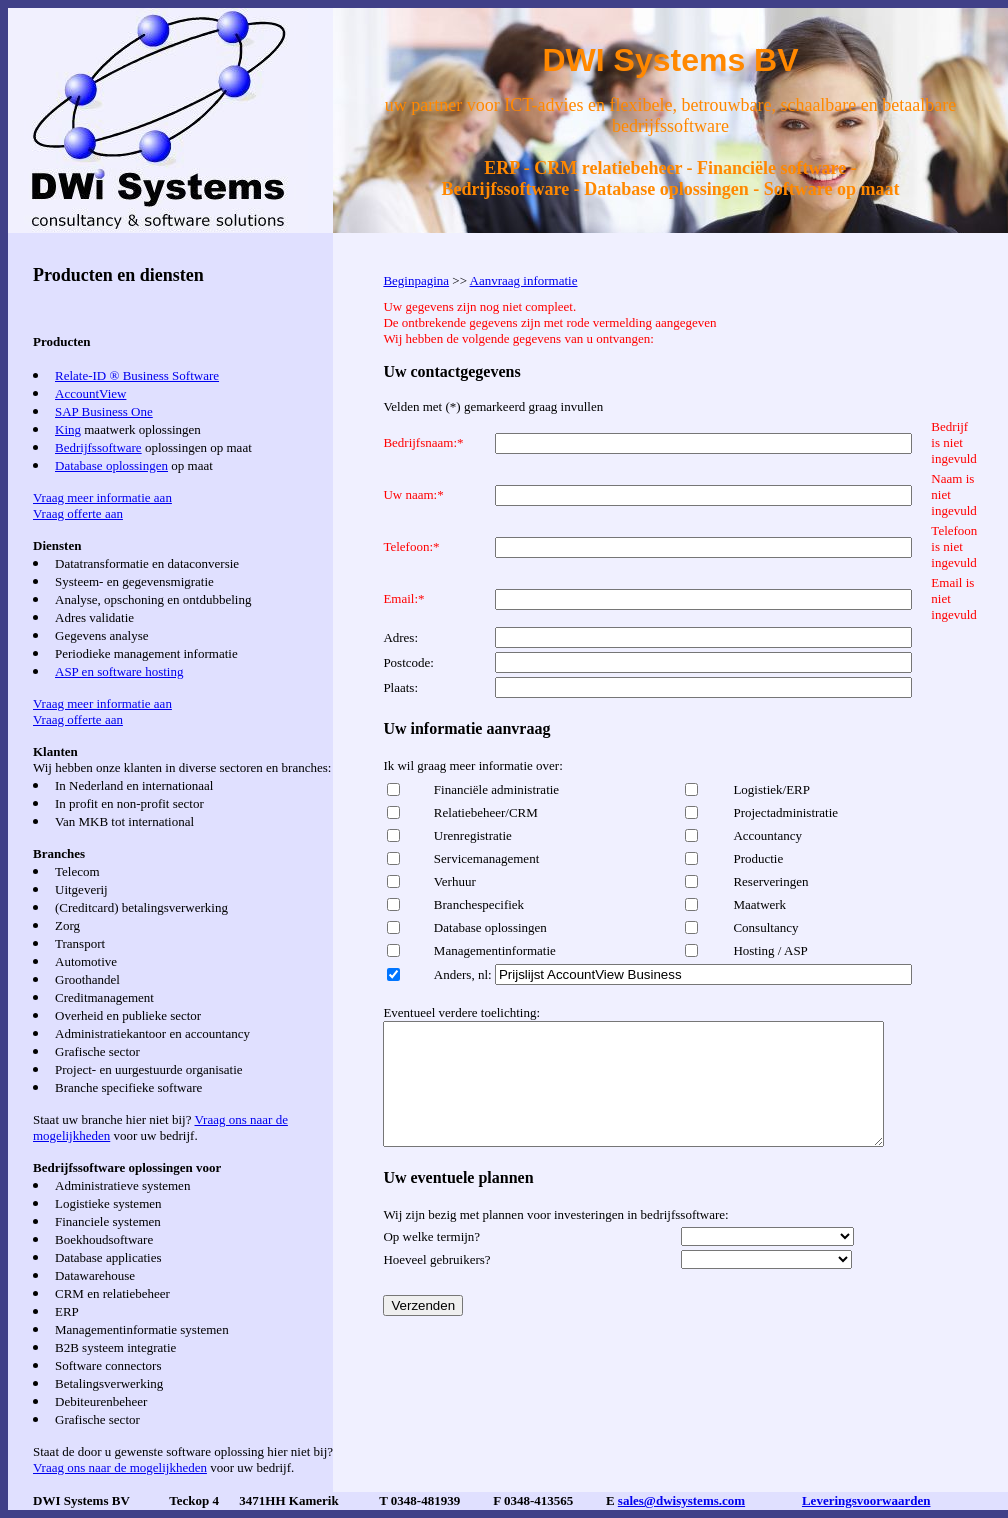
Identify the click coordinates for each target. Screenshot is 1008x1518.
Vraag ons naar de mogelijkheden (120, 1467)
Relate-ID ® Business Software (137, 375)
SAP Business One (104, 411)
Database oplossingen (111, 465)
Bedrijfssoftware (98, 447)
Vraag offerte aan (78, 513)
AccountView (90, 393)
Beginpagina (416, 280)
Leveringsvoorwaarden (866, 1500)
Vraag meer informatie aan (102, 497)
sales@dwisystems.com (681, 1500)
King (68, 429)
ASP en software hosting (119, 671)
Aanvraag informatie (524, 280)
